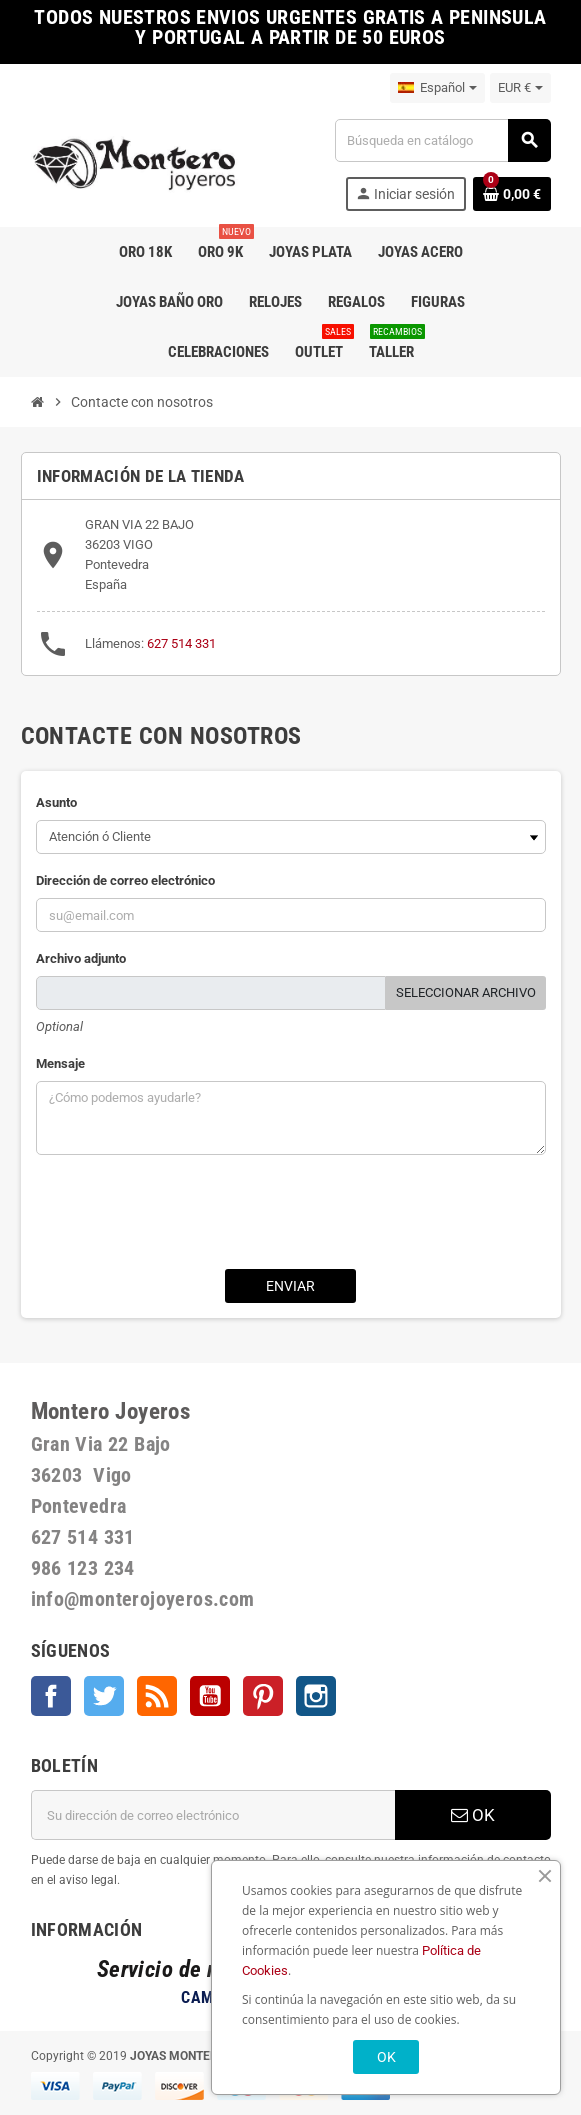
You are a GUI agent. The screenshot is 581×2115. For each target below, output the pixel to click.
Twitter (104, 1696)
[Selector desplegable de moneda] (520, 88)
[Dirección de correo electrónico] (213, 1815)
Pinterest (263, 1696)
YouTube (210, 1696)
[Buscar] (442, 140)
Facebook (51, 1696)
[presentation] (291, 1214)
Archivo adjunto (81, 958)
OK (473, 1815)
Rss (157, 1696)
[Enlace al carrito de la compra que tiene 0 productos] (512, 194)
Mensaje (60, 1063)
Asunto (56, 802)
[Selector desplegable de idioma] (437, 88)
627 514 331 (181, 643)
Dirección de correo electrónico (125, 880)
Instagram (316, 1696)
